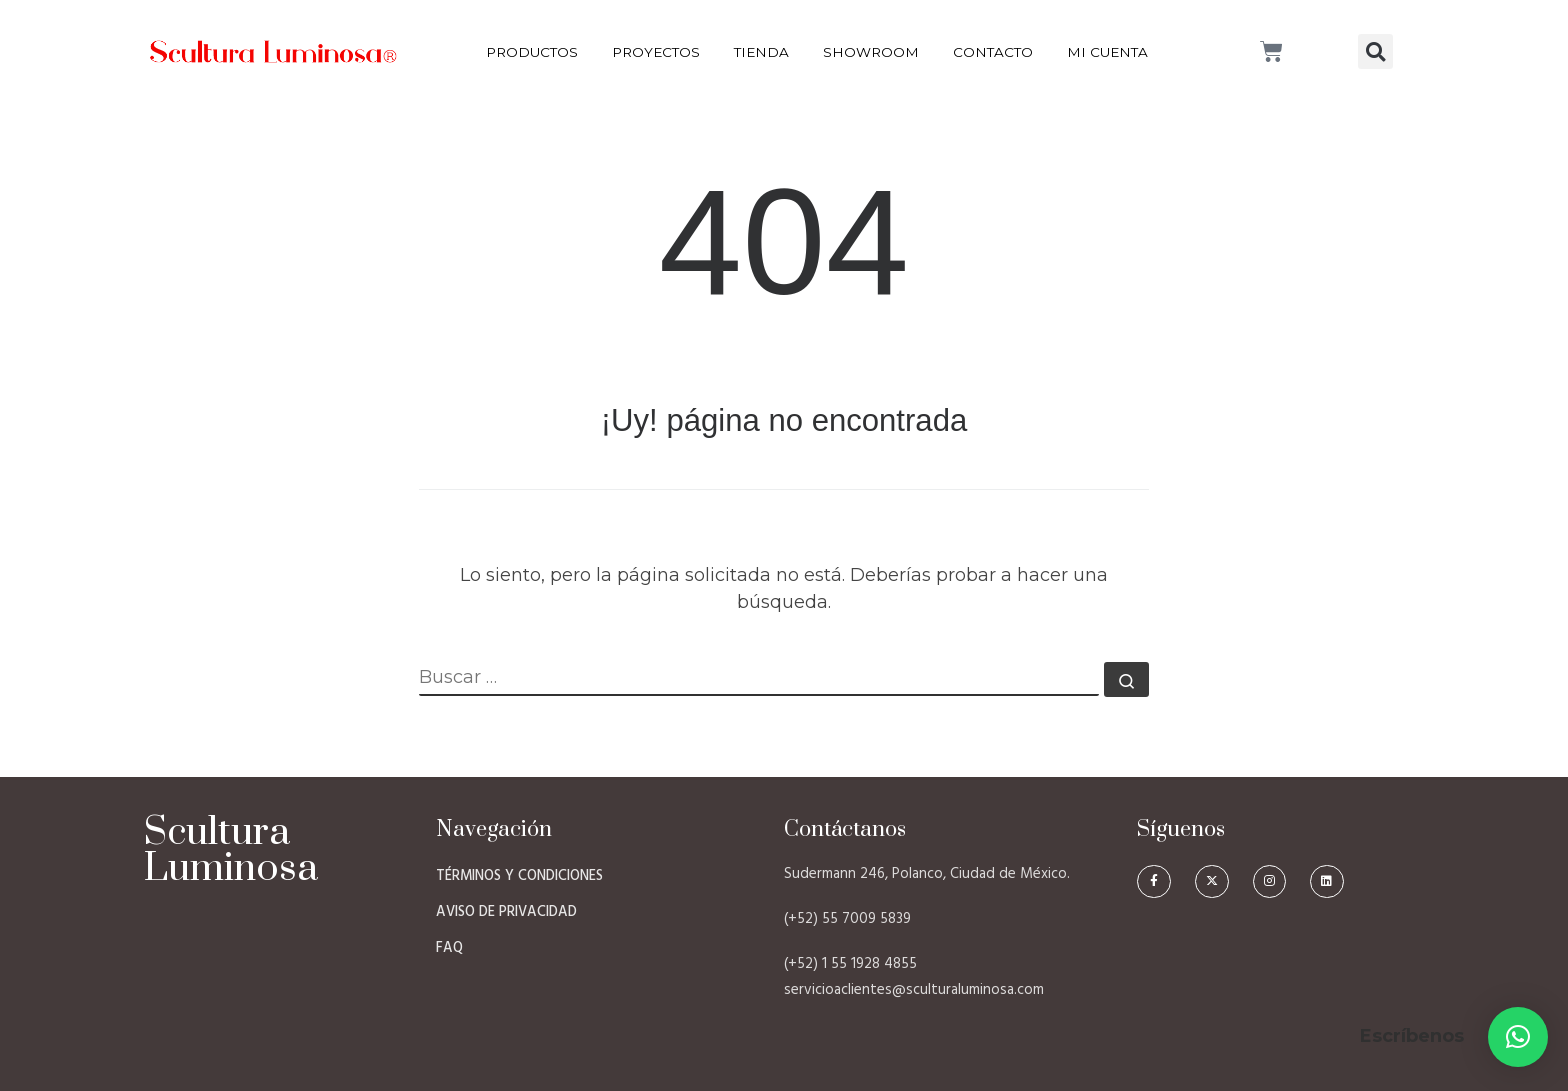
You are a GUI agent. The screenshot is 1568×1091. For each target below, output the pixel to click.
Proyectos (656, 52)
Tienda (761, 52)
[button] (1375, 51)
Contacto (993, 52)
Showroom (871, 52)
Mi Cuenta (1107, 52)
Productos (532, 52)
